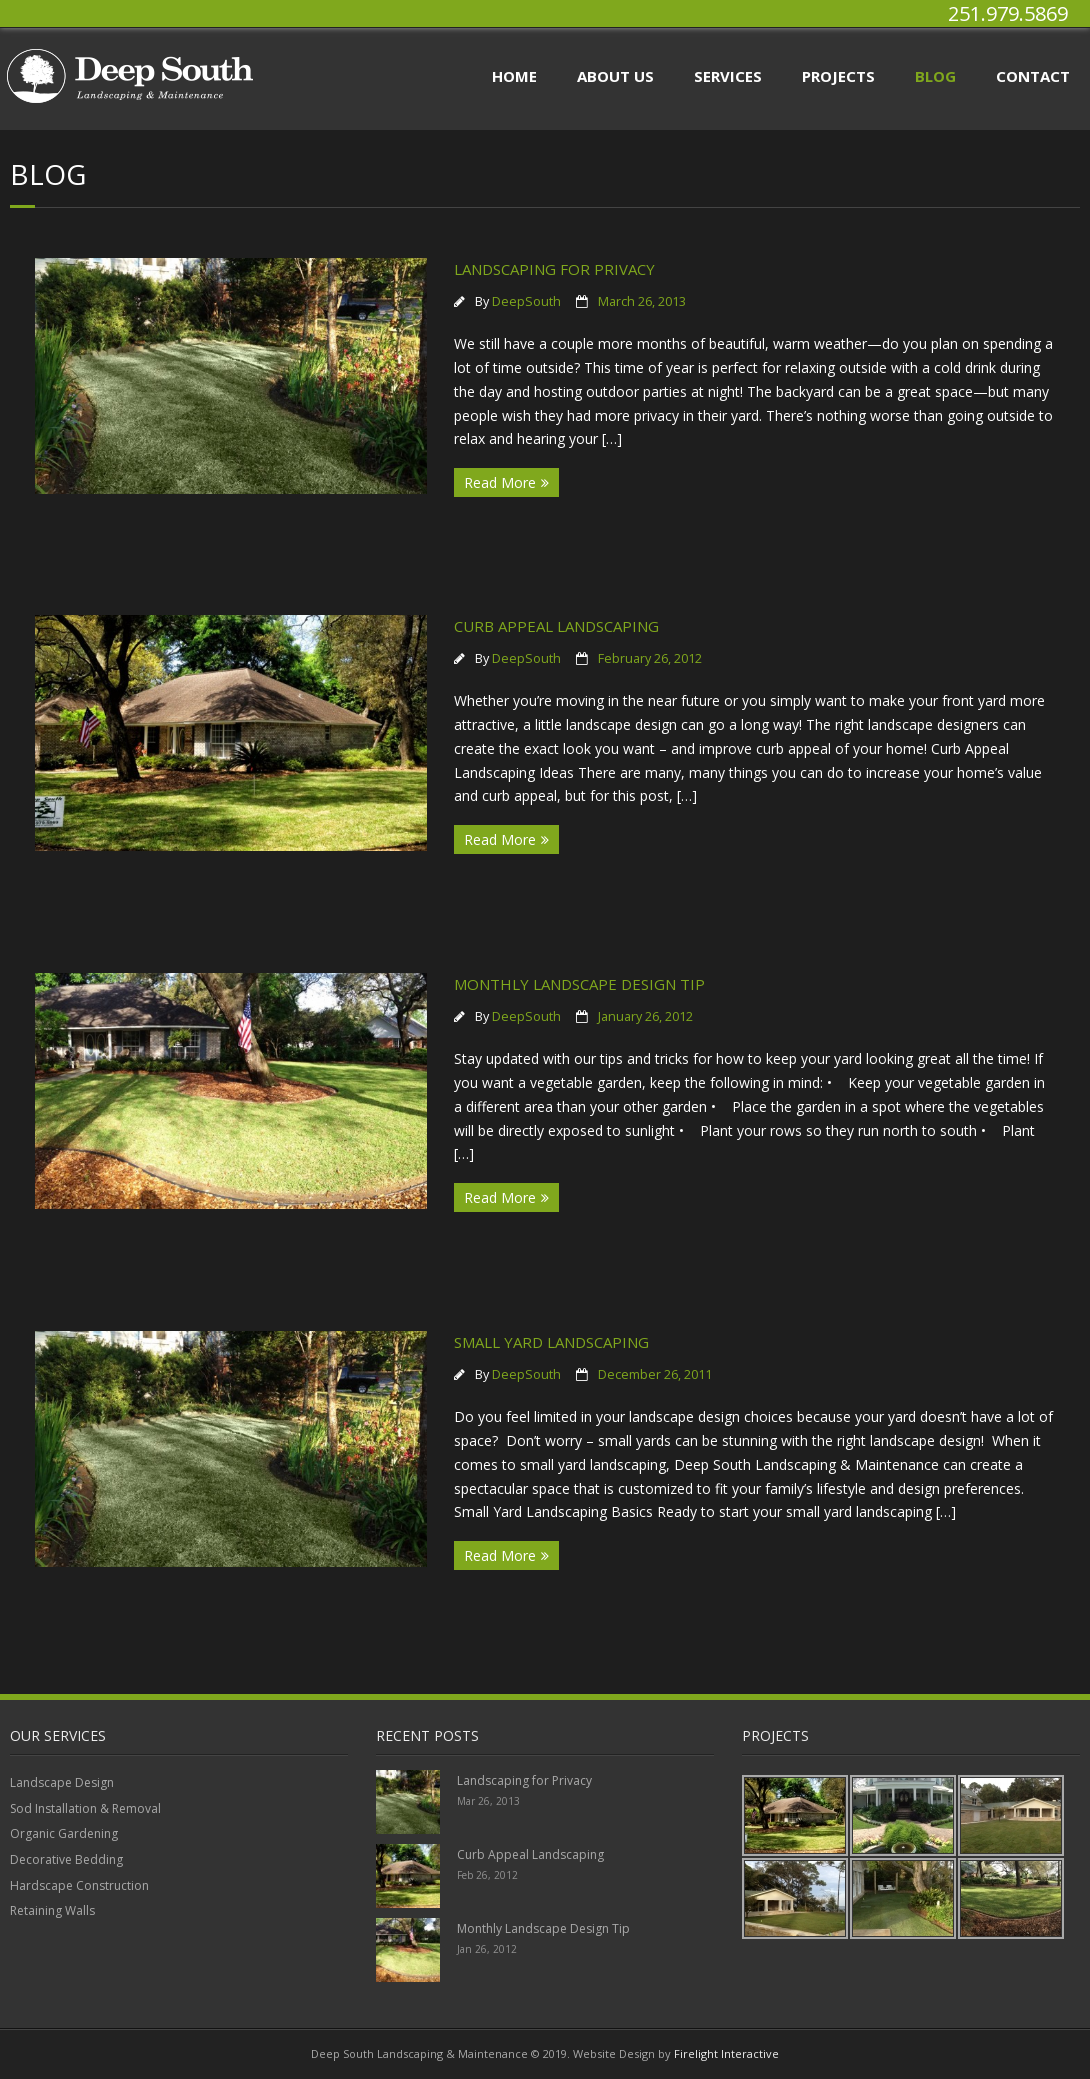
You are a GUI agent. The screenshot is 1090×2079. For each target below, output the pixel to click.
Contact (1033, 76)
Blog (935, 76)
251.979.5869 (1008, 13)
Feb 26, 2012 (487, 1875)
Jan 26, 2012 (487, 1949)
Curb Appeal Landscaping (556, 626)
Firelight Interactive (726, 2053)
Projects (838, 76)
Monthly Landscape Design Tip (579, 984)
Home (514, 76)
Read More (500, 482)
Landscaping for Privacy (554, 269)
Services (728, 76)
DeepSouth (526, 301)
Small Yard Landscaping (551, 1342)
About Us (615, 76)
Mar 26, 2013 (488, 1801)
